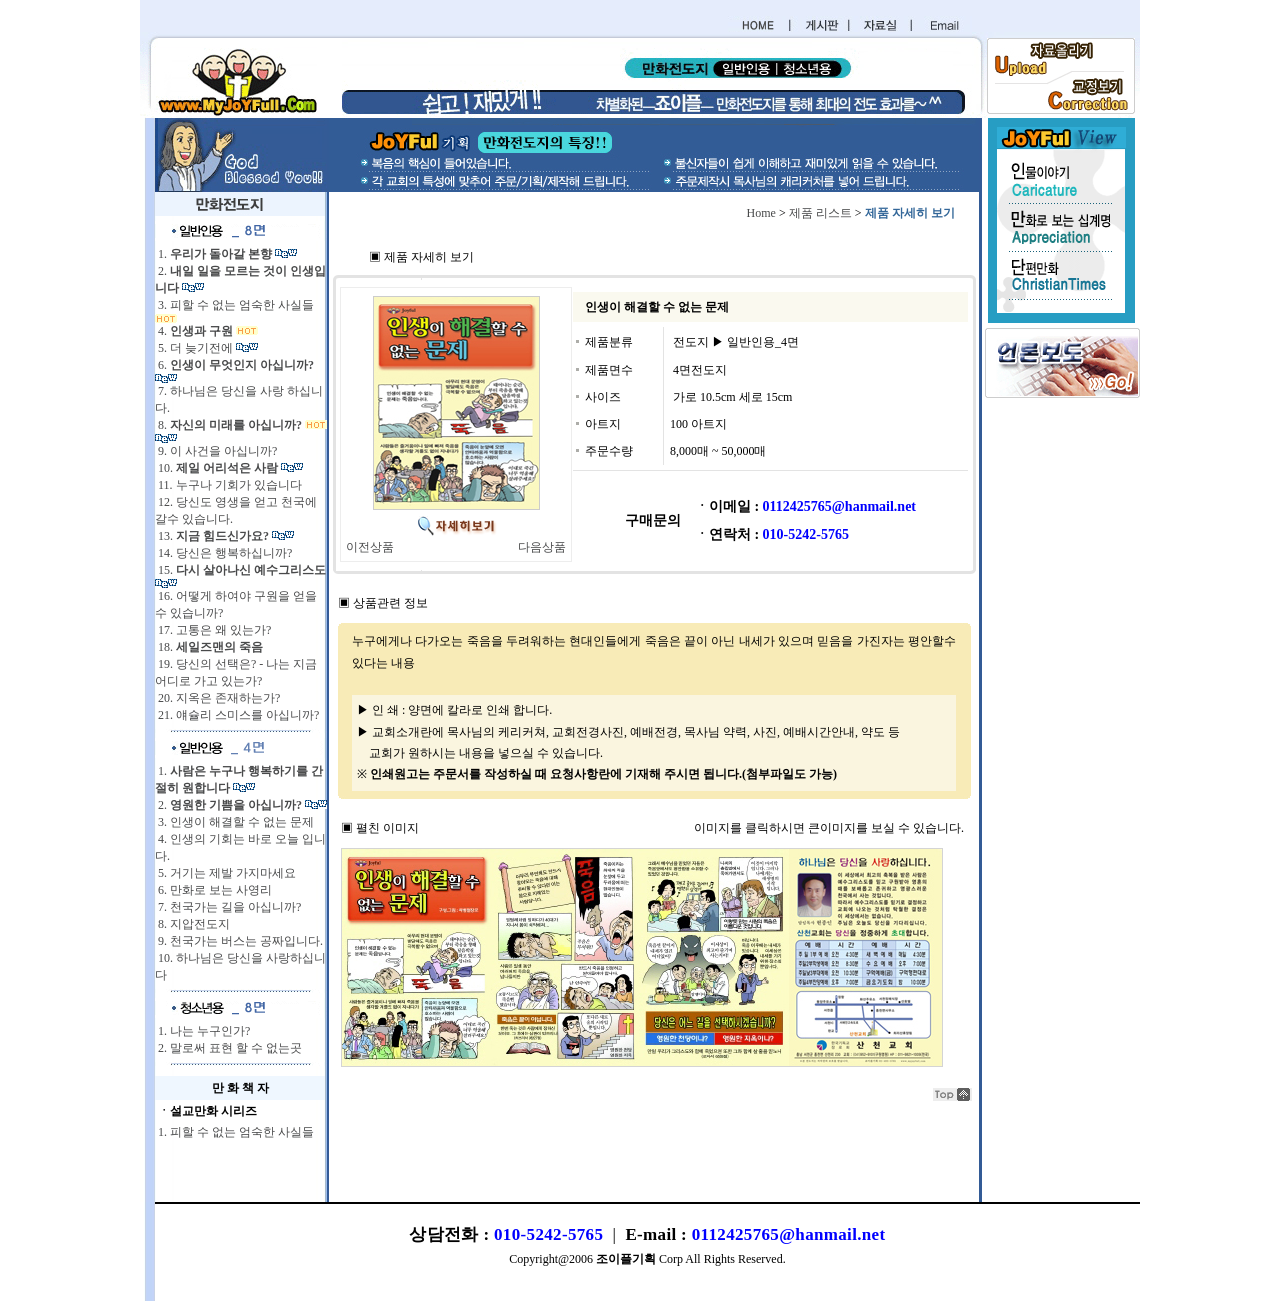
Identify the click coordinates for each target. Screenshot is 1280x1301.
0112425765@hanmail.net (789, 1234)
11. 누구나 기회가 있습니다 (228, 485)
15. (240, 570)
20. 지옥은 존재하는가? (217, 698)
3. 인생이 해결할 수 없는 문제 (234, 822)
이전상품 (370, 547)
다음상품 (542, 547)
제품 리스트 (820, 213)
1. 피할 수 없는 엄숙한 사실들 (234, 1132)
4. (195, 331)
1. (215, 254)
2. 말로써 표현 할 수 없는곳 (228, 1048)
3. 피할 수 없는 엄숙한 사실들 (234, 305)
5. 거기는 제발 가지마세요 (225, 873)
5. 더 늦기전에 (195, 348)
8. (230, 425)
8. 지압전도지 (192, 924)
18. (209, 647)
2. (230, 805)
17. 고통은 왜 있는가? (213, 630)
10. (218, 468)
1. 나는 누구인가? (202, 1031)
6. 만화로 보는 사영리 (213, 890)
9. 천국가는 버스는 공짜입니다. (239, 941)
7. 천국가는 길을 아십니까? (228, 907)
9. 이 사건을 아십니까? (216, 451)
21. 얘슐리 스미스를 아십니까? (237, 715)
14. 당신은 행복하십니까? (223, 553)
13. (213, 536)
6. (234, 365)
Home (761, 213)
